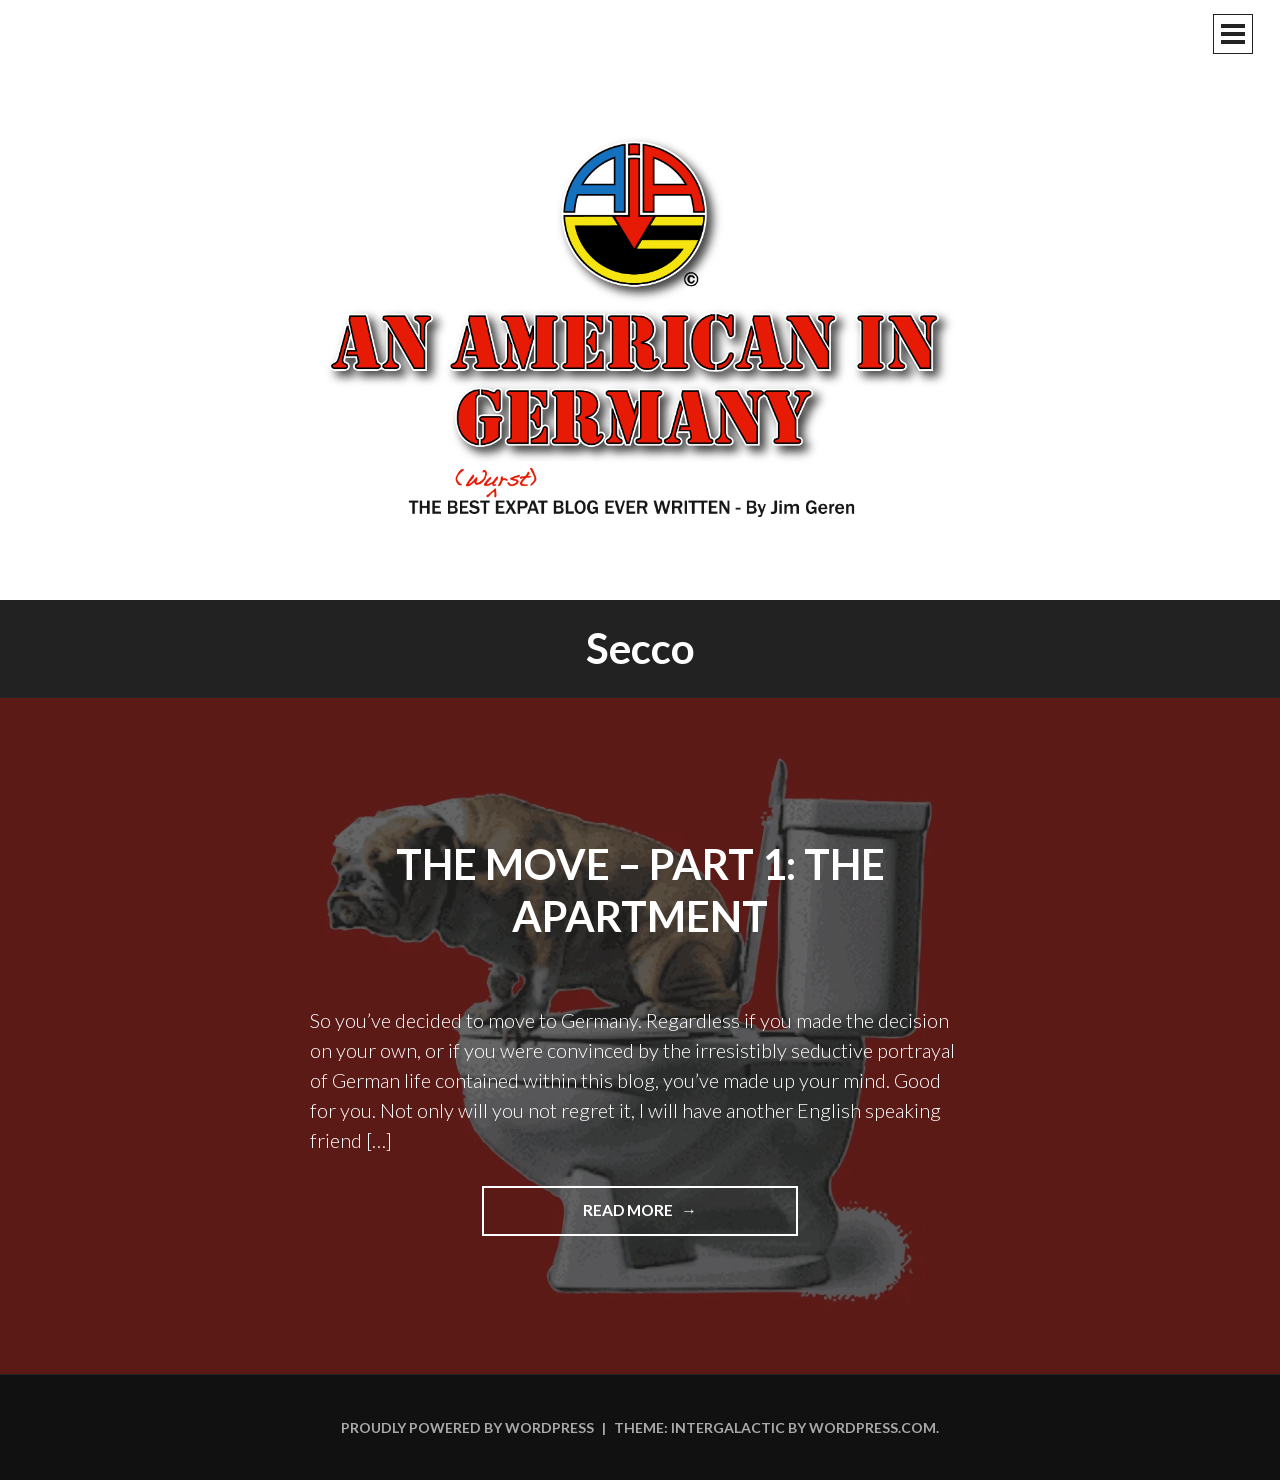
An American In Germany (640, 325)
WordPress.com (872, 1427)
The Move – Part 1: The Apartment (640, 890)
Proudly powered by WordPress (467, 1427)
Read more (681, 1217)
